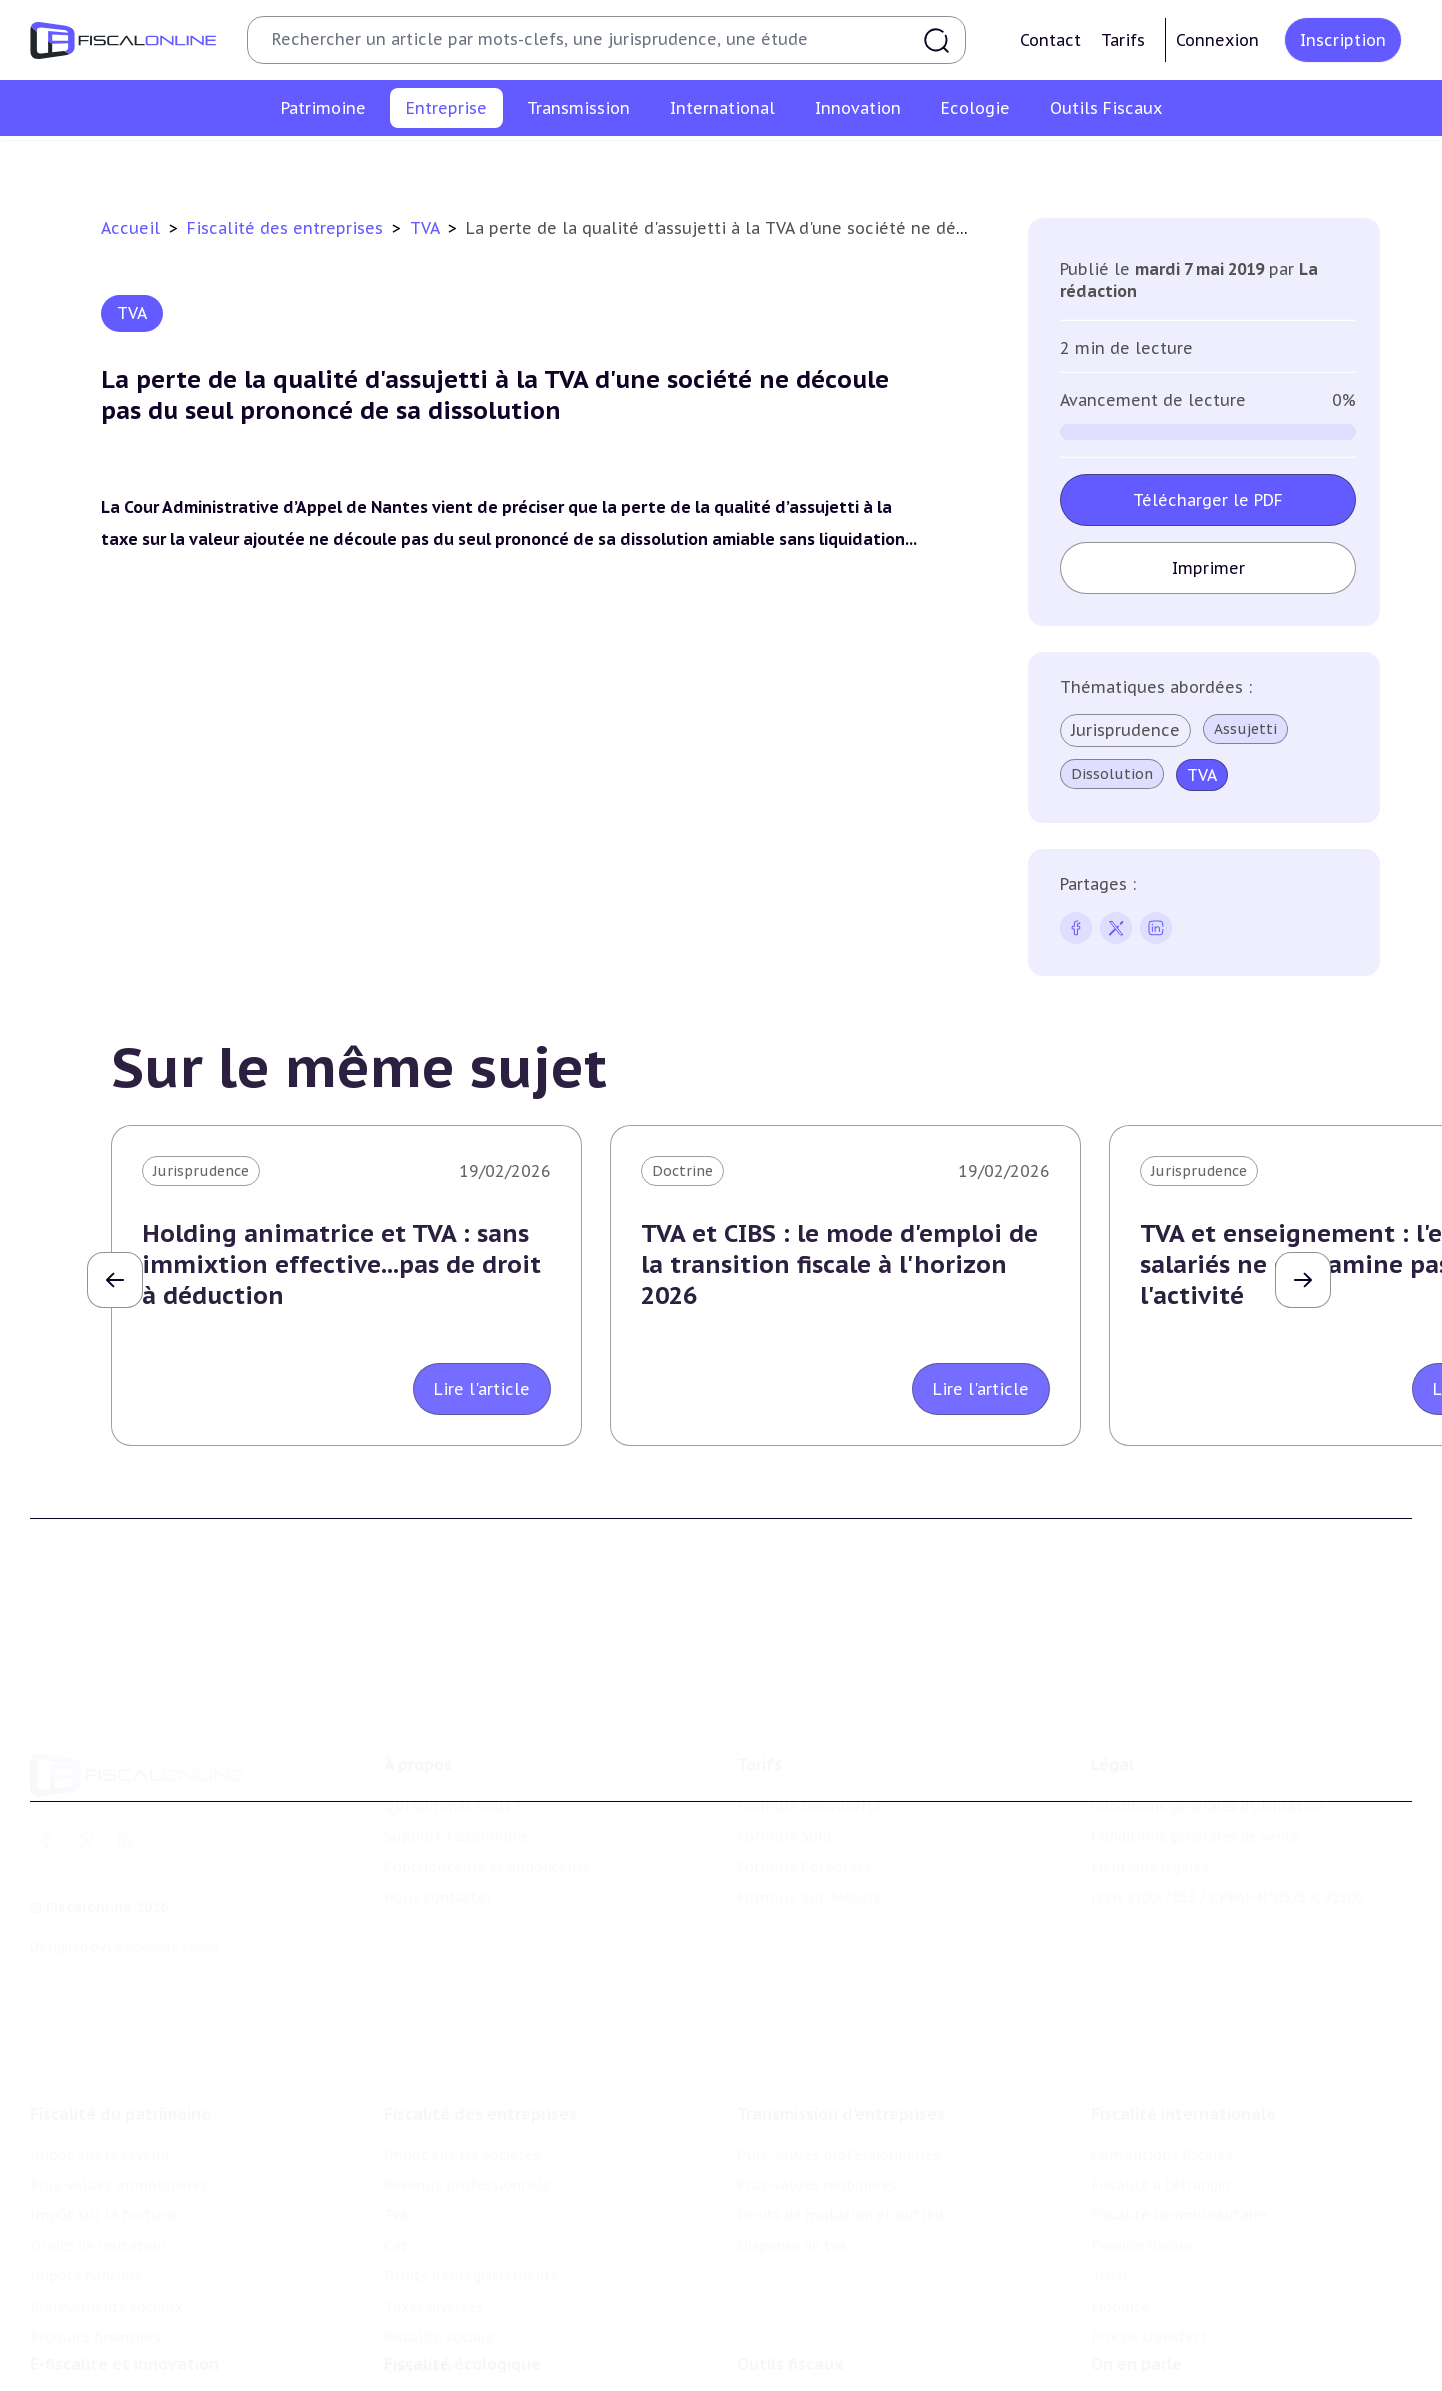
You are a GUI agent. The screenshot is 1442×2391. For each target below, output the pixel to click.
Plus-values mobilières (817, 2061)
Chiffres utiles (788, 2308)
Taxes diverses (938, 164)
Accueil (130, 228)
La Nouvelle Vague (163, 1855)
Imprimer (1208, 568)
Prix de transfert (1149, 2213)
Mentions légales (1150, 1776)
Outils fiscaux (790, 2267)
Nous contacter (438, 1807)
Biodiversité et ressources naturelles (512, 2339)
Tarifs (1123, 40)
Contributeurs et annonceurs (487, 1776)
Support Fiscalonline (456, 1746)
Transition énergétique (464, 2369)
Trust (1110, 2152)
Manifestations (1144, 2369)
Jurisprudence (1125, 730)
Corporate (1181, 164)
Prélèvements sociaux (106, 2183)
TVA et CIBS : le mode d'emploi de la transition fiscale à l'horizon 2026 (839, 1264)
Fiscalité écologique (462, 2267)
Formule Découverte (809, 1716)
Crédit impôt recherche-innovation (151, 2308)
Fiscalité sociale (1067, 164)
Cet (655, 164)
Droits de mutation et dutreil (840, 2092)
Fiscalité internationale (1183, 1990)
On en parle (1136, 2267)
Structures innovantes (108, 2339)
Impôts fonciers (86, 2152)
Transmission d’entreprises (841, 1990)
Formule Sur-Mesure (809, 1807)
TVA (427, 228)
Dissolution (1112, 774)
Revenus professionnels (489, 164)
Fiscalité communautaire (1179, 2092)
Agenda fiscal (782, 2339)
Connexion (1217, 40)
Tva (607, 164)
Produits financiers (95, 2213)
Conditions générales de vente (1195, 1746)
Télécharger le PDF (1208, 500)
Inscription (1343, 40)
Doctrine (682, 1171)
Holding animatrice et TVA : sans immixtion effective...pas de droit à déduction (341, 1264)
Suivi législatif (787, 2369)
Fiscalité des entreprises (287, 228)
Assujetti (1245, 729)
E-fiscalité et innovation (124, 2267)
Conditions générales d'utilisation (1208, 1716)
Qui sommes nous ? (453, 1716)
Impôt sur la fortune (104, 2092)
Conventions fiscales (1162, 2031)
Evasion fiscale (1141, 2122)
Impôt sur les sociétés (304, 164)
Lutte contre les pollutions (480, 2308)
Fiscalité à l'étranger (1161, 2061)
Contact (1050, 40)
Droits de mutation (98, 2122)
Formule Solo (784, 1746)
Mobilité (1120, 2183)
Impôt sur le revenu (100, 2031)
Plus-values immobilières (119, 2061)
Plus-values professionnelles (838, 2031)
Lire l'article (482, 1389)
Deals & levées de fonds (1174, 2339)
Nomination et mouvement (1187, 2308)
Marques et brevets (97, 2369)
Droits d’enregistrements (778, 164)
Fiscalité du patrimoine (120, 1990)
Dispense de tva (791, 2122)
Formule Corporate (804, 1776)
